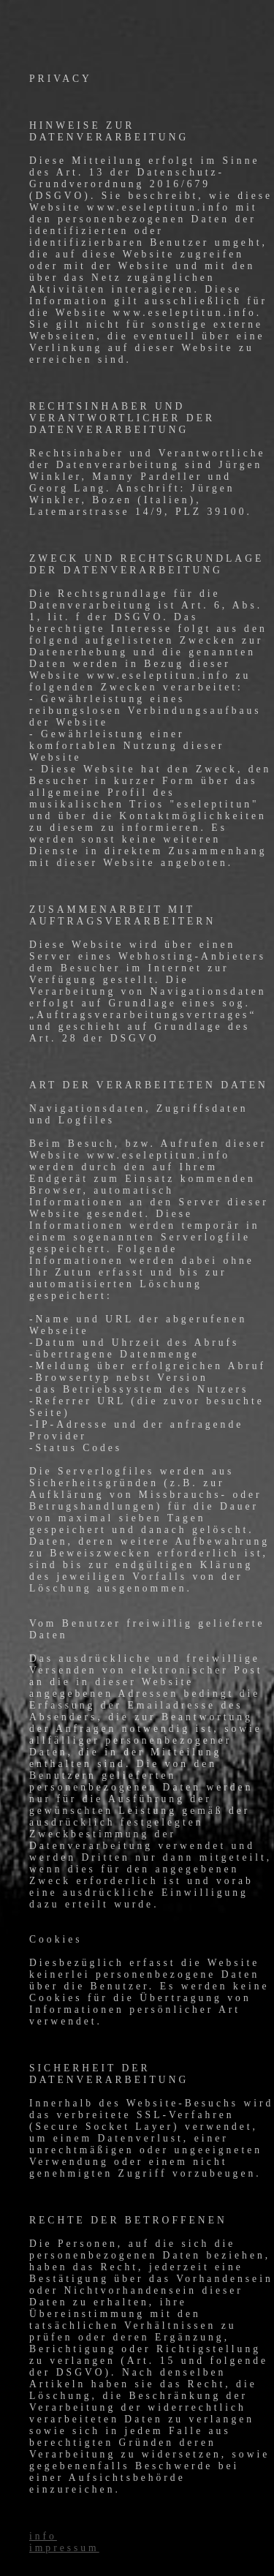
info (43, 2536)
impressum (64, 2547)
